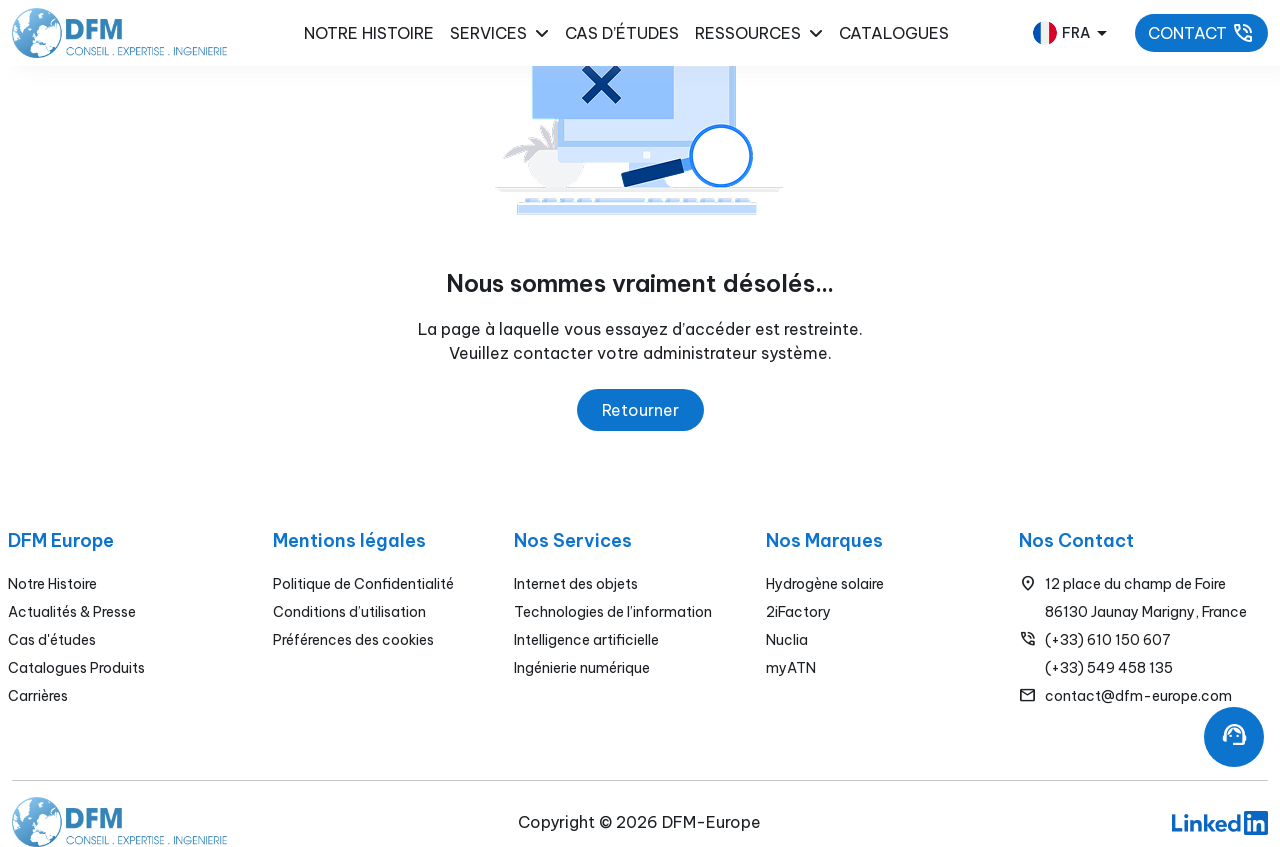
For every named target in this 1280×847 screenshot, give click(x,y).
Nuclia (787, 640)
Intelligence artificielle (586, 640)
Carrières (38, 696)
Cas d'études (52, 640)
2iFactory (798, 612)
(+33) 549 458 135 (1109, 668)
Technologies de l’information (613, 612)
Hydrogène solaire (825, 584)
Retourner (640, 410)
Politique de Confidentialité (363, 584)
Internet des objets (576, 584)
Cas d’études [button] (622, 33)
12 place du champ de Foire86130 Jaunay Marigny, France (1146, 598)
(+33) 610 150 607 (1108, 640)
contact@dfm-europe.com (1138, 696)
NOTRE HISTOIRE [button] (369, 33)
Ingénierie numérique (582, 668)
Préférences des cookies (353, 640)
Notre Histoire (52, 584)
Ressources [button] (759, 33)
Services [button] (499, 33)
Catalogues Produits (76, 668)
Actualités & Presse (72, 612)
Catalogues (894, 33)
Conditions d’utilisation (349, 612)
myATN (791, 668)
